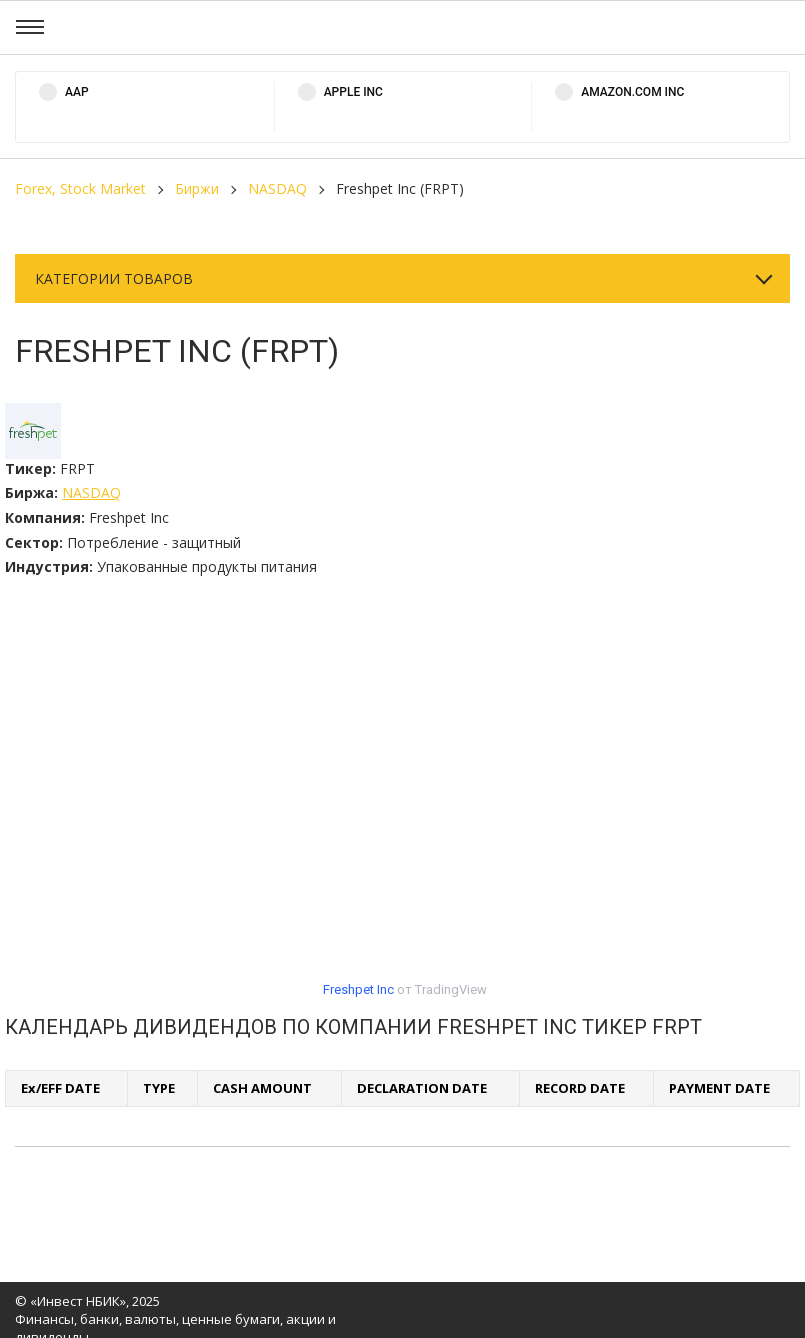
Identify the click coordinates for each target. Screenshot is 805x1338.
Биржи (197, 188)
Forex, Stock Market (80, 188)
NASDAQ (277, 188)
